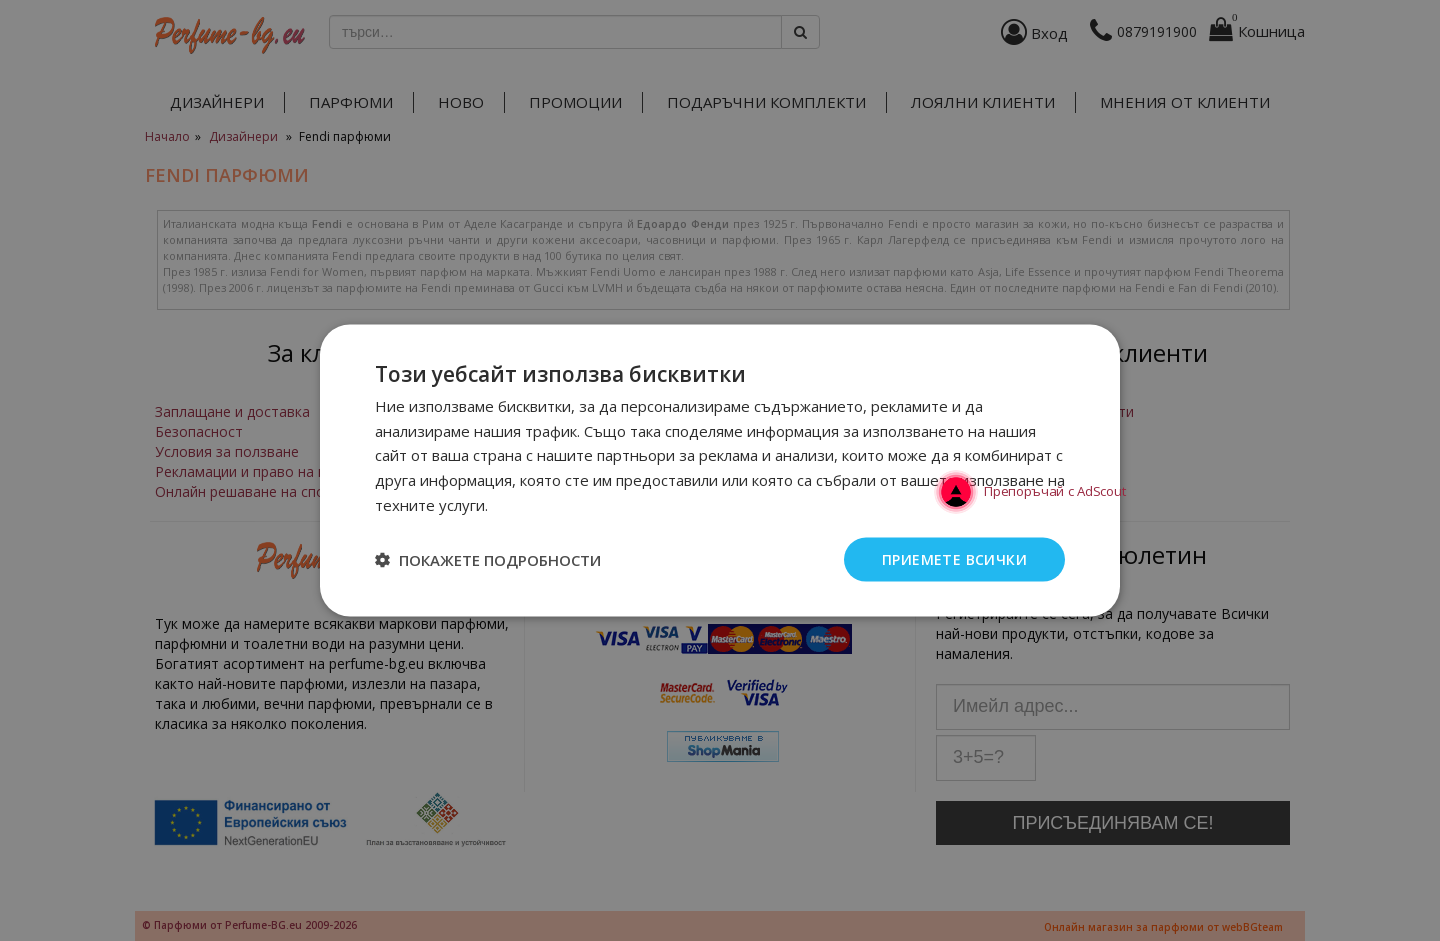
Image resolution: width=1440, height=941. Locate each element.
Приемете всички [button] (954, 558)
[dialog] (720, 470)
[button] (488, 560)
